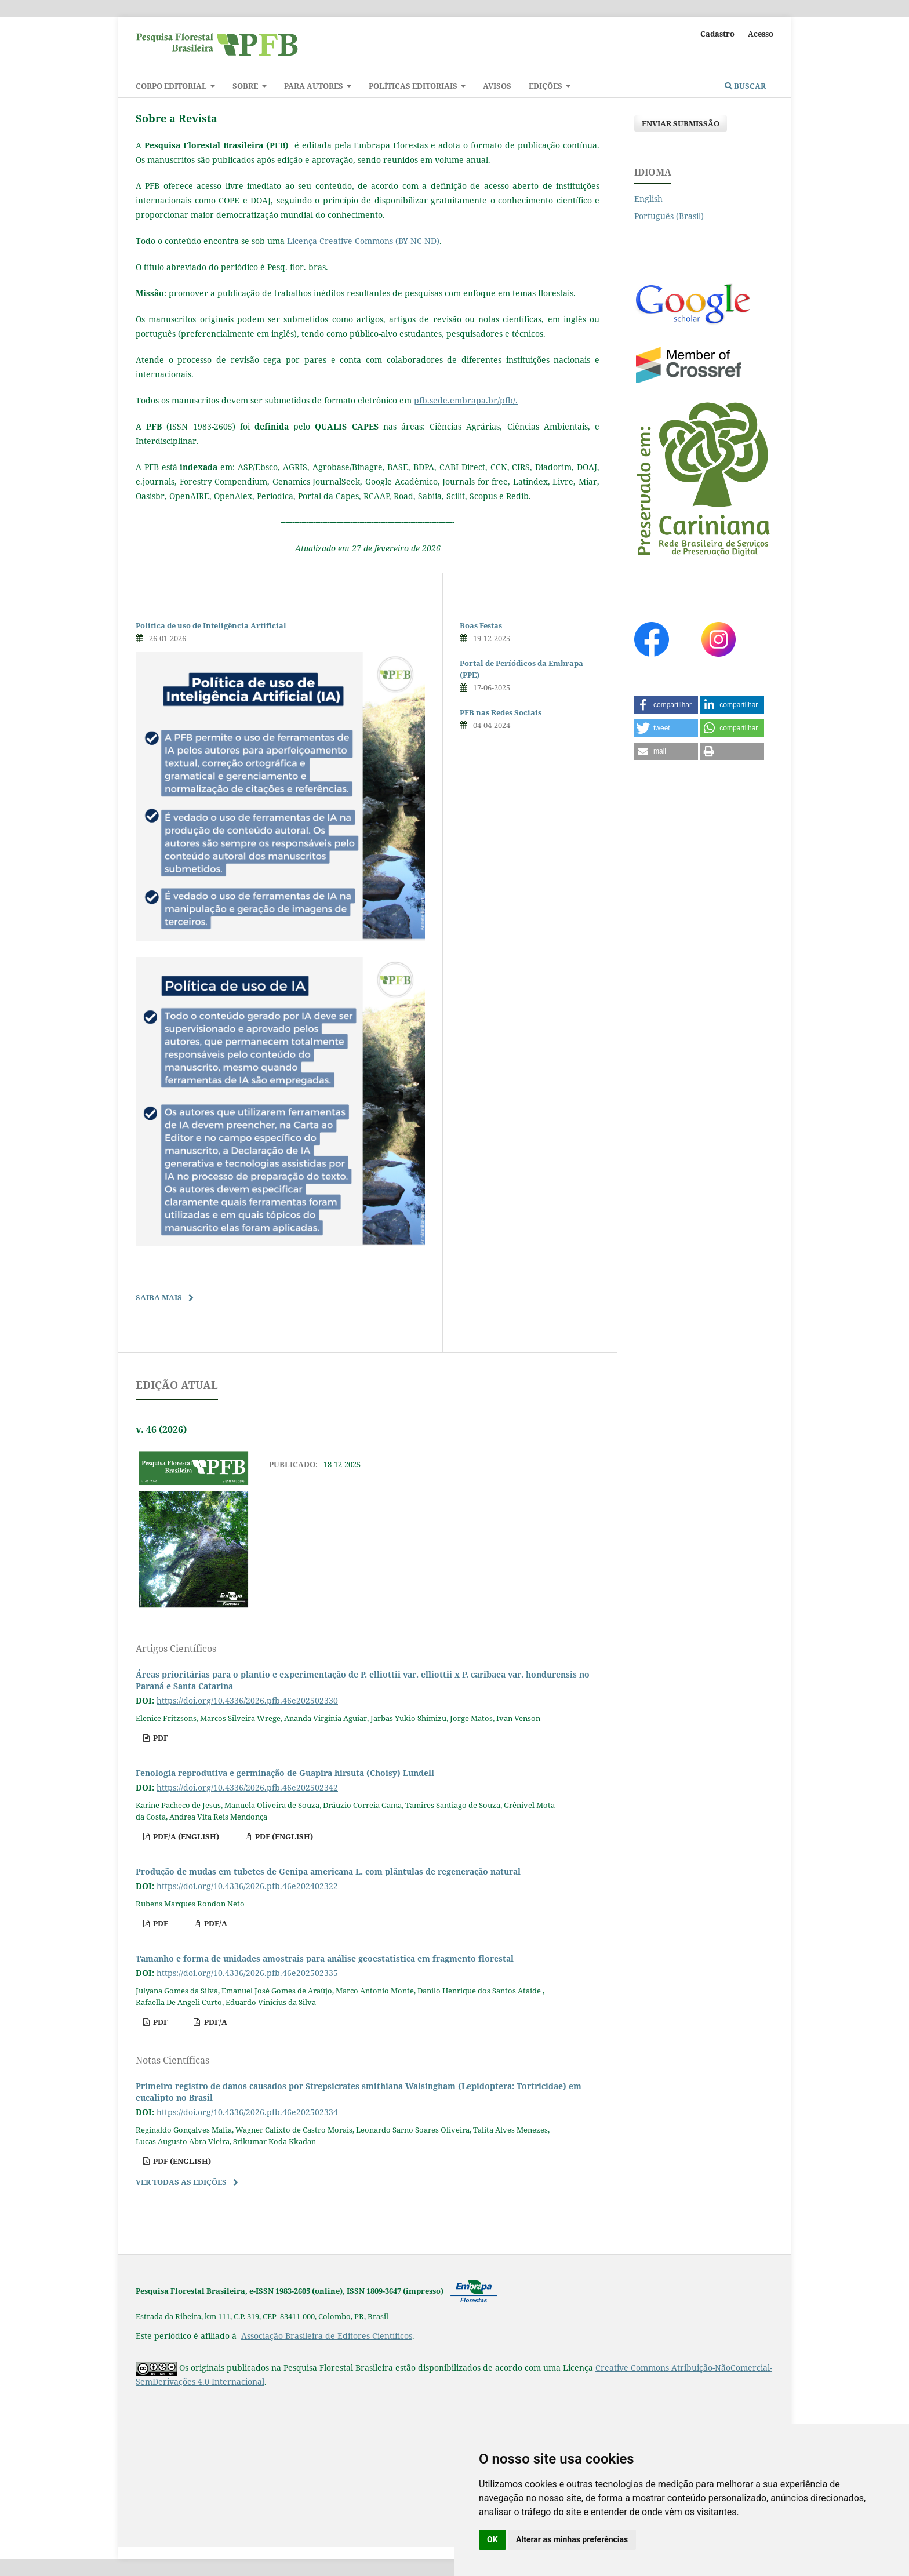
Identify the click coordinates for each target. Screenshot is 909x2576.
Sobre (246, 86)
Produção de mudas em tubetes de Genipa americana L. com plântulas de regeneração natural (328, 1871)
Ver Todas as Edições (181, 2182)
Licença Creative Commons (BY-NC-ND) (363, 240)
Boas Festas (481, 625)
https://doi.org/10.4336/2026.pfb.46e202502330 (247, 1700)
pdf (159, 1738)
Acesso (760, 33)
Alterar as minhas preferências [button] (572, 2539)
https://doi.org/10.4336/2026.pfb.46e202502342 (247, 1787)
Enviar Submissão (680, 123)
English (648, 198)
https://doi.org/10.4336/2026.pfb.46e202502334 (247, 2111)
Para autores (314, 86)
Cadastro (717, 33)
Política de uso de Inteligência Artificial (211, 625)
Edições (546, 86)
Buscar (745, 86)
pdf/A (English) (185, 1836)
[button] (666, 705)
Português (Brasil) (669, 215)
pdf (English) (283, 1836)
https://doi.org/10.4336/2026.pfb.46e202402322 (247, 1885)
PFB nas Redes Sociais (500, 712)
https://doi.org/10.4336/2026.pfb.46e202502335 (247, 1972)
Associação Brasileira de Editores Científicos (326, 2335)
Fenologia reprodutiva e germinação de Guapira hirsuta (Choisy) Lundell (285, 1772)
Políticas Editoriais (414, 86)
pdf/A (214, 1923)
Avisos (497, 86)
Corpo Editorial (172, 86)
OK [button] (492, 2539)
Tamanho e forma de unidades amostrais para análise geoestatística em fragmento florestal (325, 1958)
